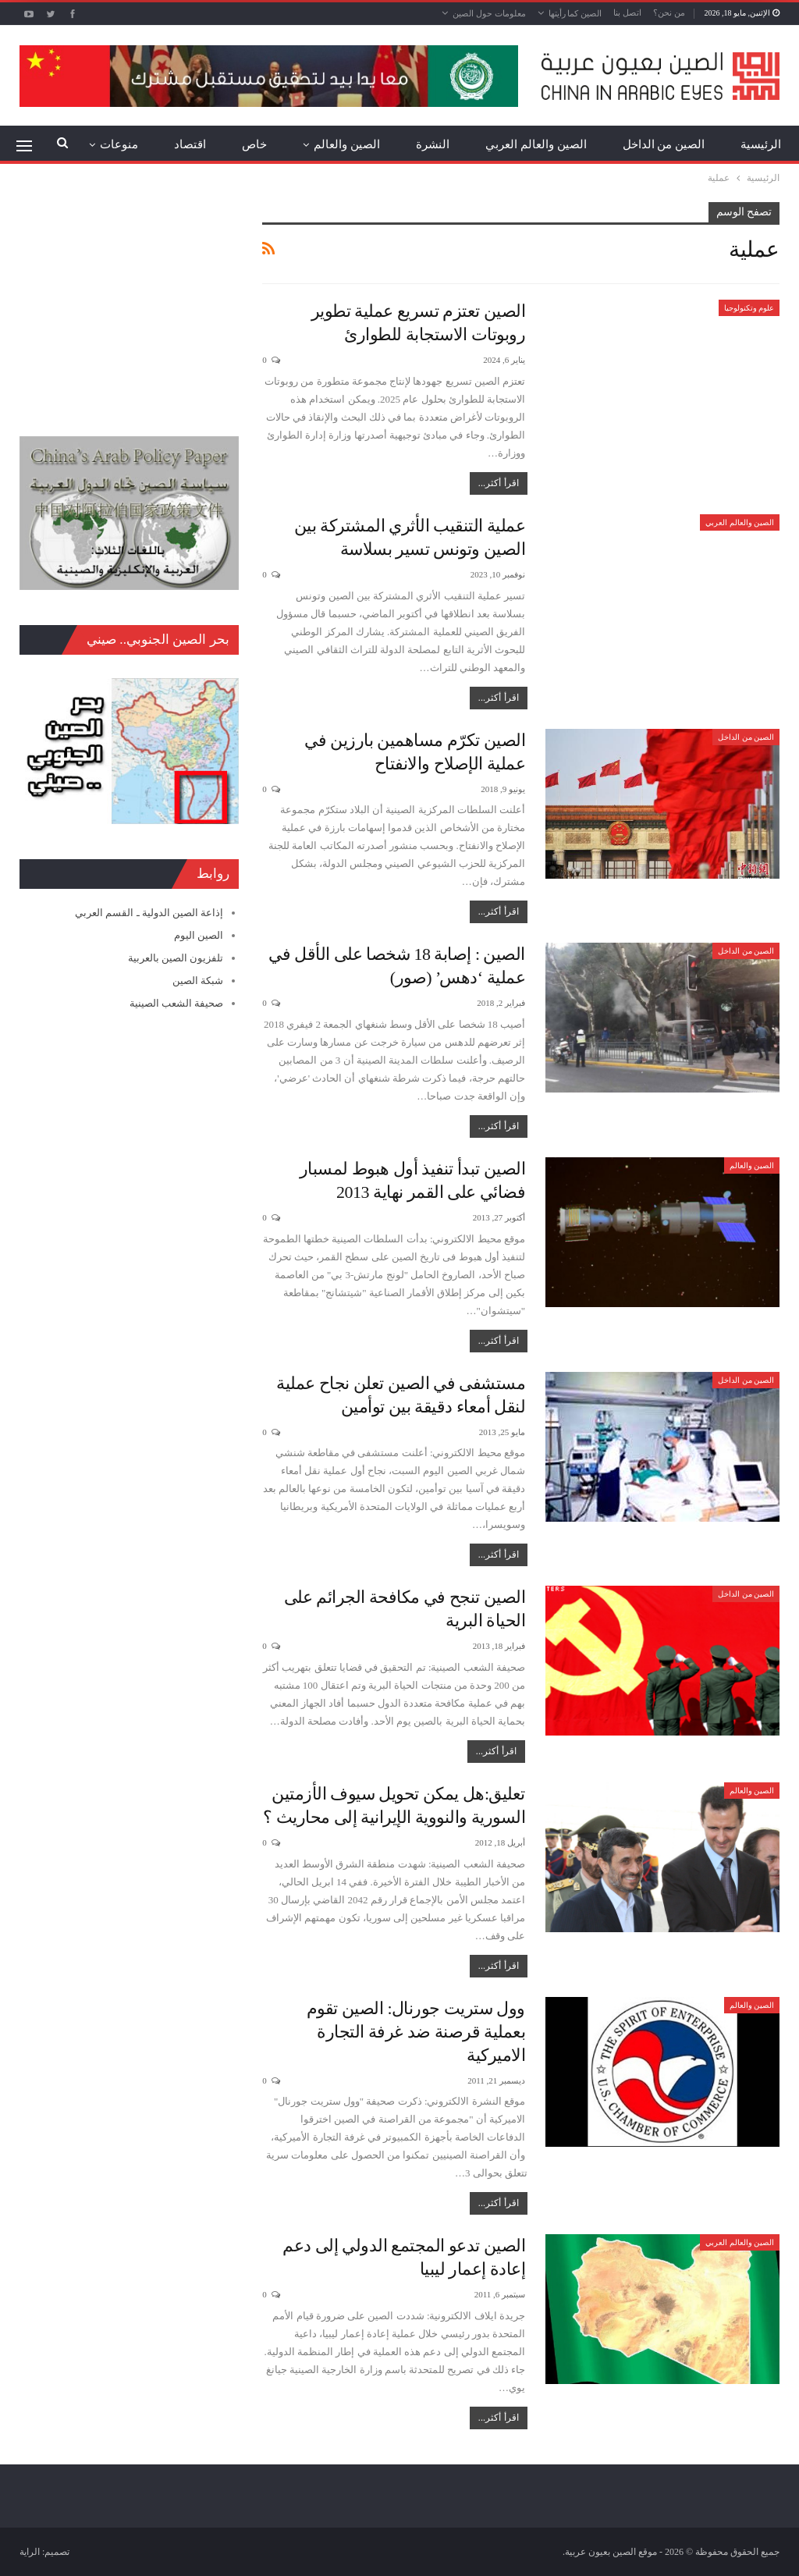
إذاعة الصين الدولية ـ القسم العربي (149, 912)
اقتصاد (190, 144)
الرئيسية (760, 144)
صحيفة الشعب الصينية (177, 1003)
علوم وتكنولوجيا (749, 308)
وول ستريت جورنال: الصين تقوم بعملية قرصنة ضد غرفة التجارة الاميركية (416, 2032)
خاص (254, 144)
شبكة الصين (197, 980)
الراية (30, 2551)
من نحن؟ (669, 12)
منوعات (119, 144)
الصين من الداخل (664, 144)
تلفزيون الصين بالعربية (176, 958)
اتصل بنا (627, 12)
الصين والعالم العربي (536, 144)
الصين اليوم (198, 935)
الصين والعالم (347, 144)
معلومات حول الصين (489, 13)
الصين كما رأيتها (575, 13)
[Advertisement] (129, 299)
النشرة (432, 144)
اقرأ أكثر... (498, 483)
